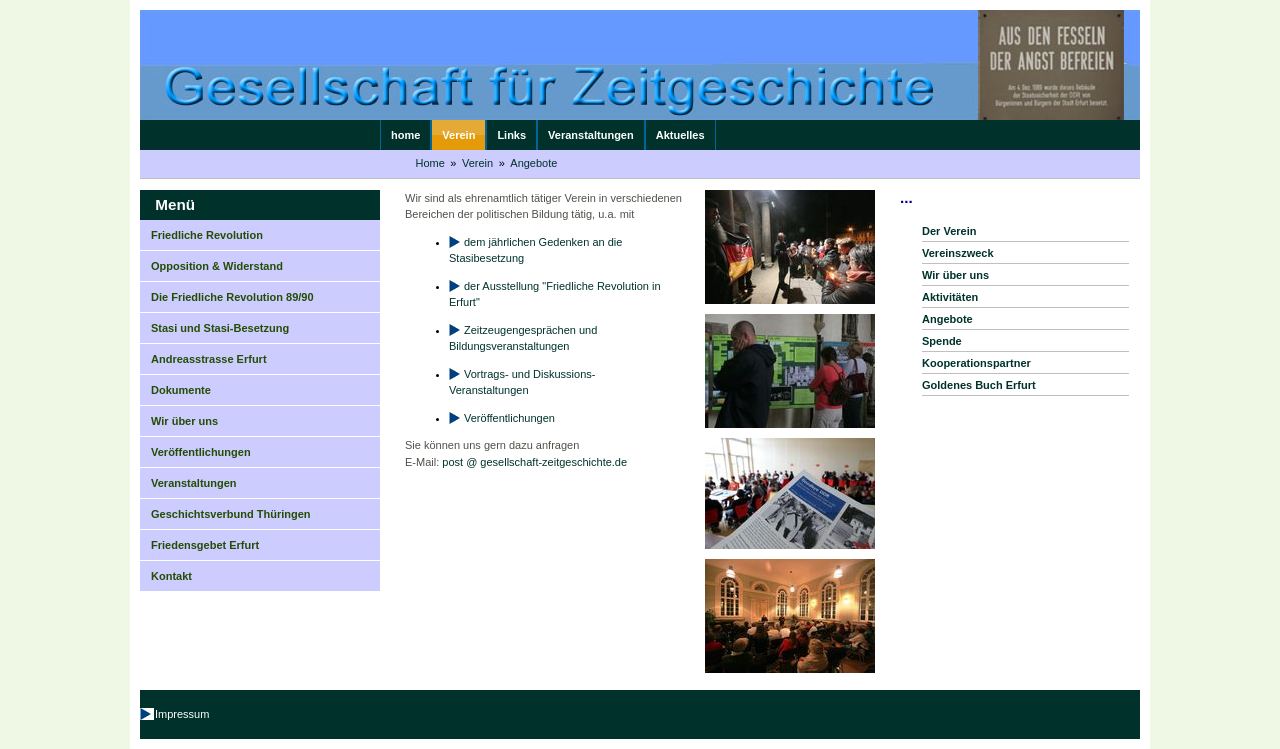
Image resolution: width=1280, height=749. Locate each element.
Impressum (182, 714)
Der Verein (949, 231)
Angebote (533, 163)
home (405, 135)
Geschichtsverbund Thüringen (231, 514)
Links (511, 135)
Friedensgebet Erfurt (205, 545)
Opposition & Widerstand (217, 266)
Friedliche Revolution (207, 235)
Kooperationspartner (976, 363)
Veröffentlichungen (201, 452)
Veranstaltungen (591, 135)
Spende (942, 341)
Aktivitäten (950, 297)
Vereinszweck (958, 253)
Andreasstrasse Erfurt (209, 359)
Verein (458, 135)
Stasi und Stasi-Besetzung (220, 328)
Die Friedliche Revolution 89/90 (232, 297)
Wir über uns (184, 421)
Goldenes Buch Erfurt (979, 385)
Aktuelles (680, 135)
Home (430, 163)
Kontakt (171, 576)
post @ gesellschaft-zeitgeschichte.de (534, 462)
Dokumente (181, 390)
